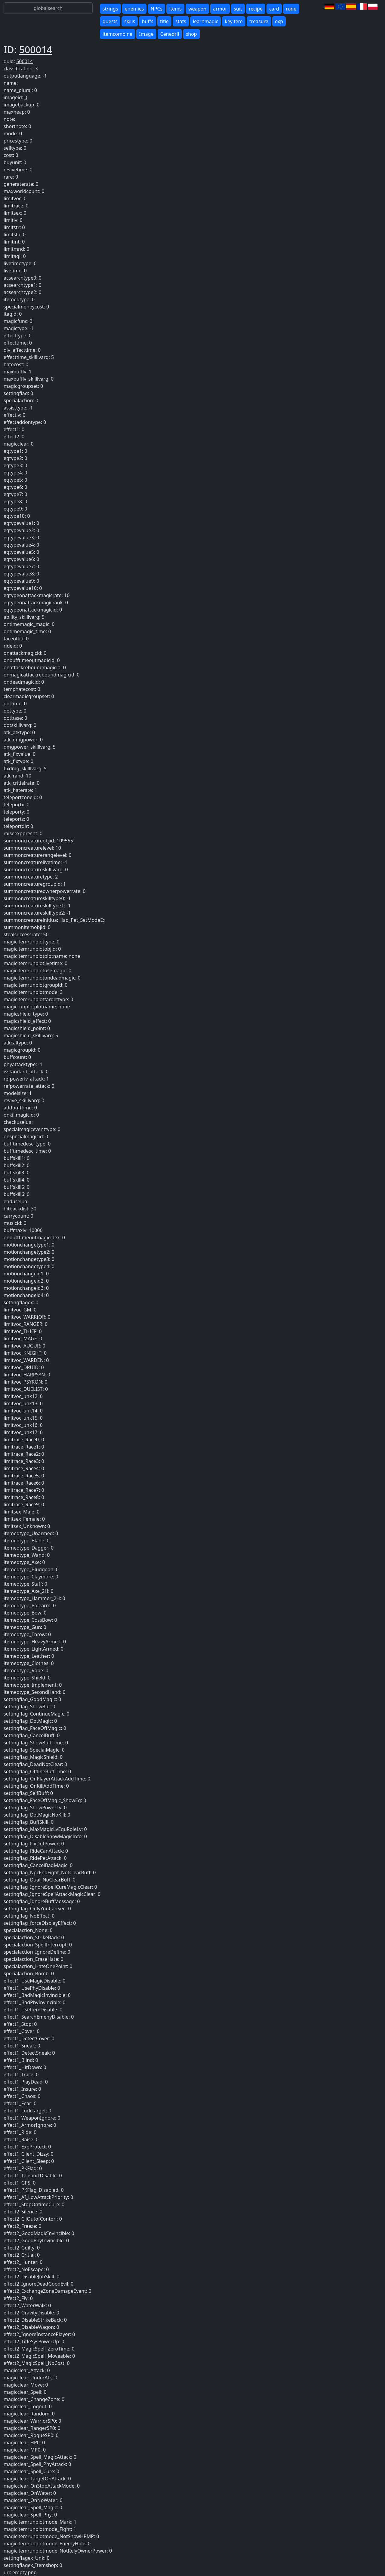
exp (279, 21)
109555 (65, 840)
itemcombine (117, 34)
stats (180, 21)
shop (191, 34)
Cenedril (169, 34)
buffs (147, 21)
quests (110, 21)
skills (129, 21)
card (274, 8)
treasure (258, 21)
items (175, 8)
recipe (256, 8)
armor (220, 8)
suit (238, 8)
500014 (35, 49)
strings (110, 8)
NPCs (157, 8)
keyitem (233, 21)
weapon (197, 8)
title (164, 21)
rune (291, 8)
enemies (134, 8)
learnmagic (205, 21)
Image (146, 34)
